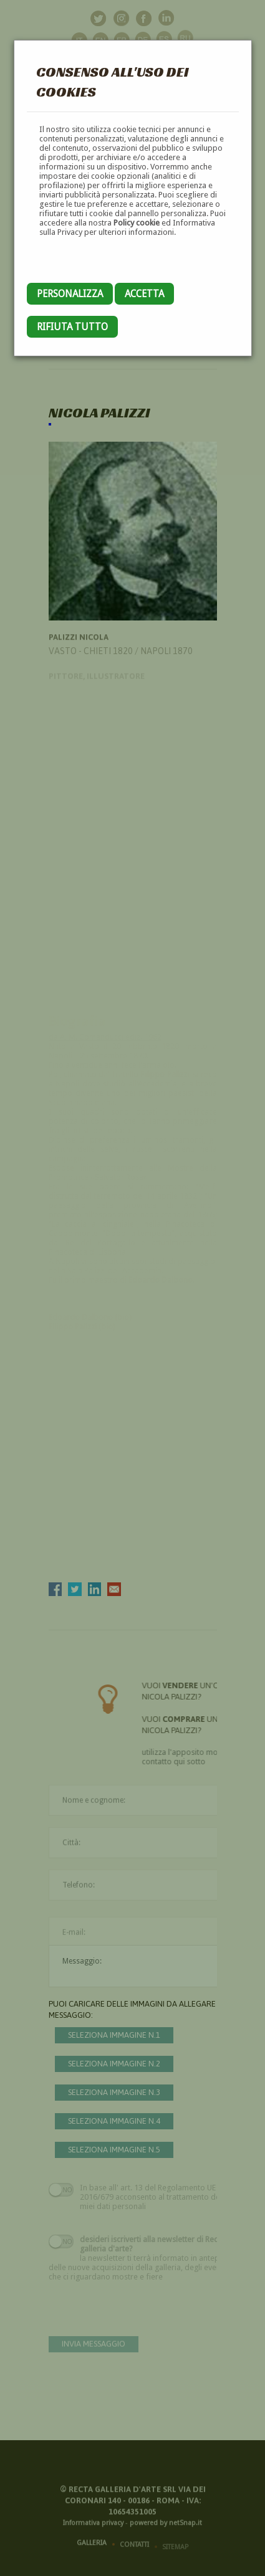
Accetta (144, 294)
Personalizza (70, 294)
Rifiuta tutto (72, 327)
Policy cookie (136, 222)
